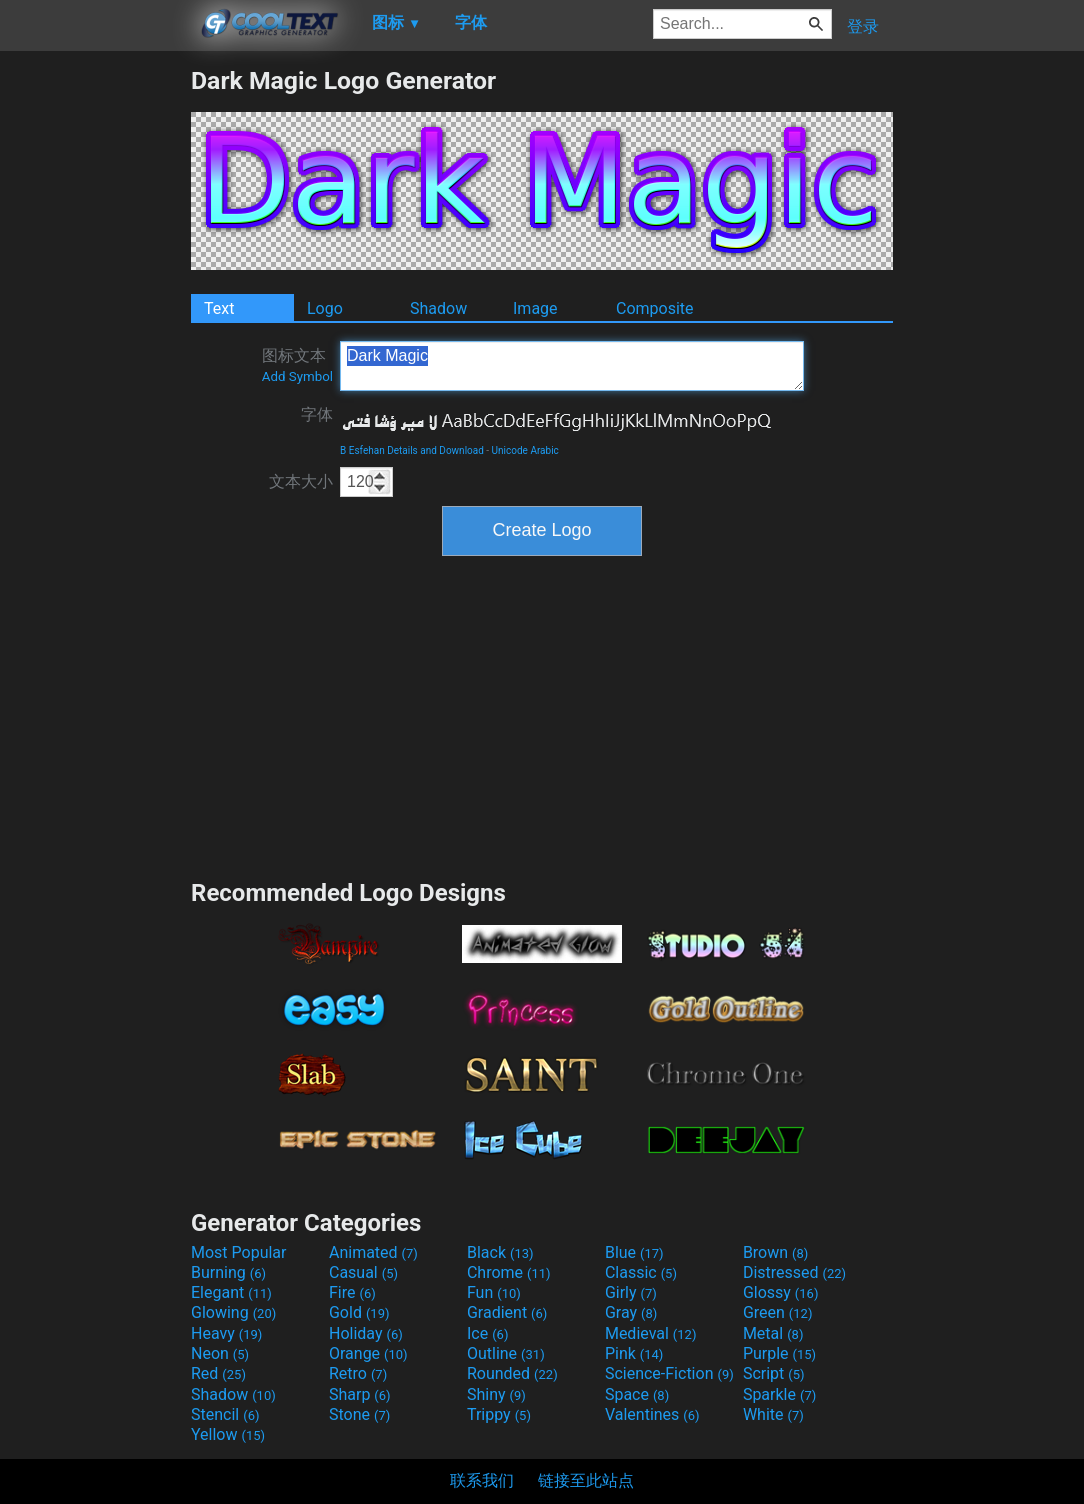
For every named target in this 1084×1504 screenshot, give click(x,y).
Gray (631, 1312)
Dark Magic (572, 366)
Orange (368, 1353)
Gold (359, 1312)
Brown (775, 1252)
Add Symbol (297, 376)
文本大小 (301, 481)
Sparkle (779, 1394)
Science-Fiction (669, 1373)
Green (778, 1312)
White (773, 1414)
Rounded (512, 1373)
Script (774, 1373)
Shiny (496, 1394)
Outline (506, 1353)
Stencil (225, 1414)
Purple (779, 1353)
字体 (317, 414)
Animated (373, 1252)
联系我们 (482, 1480)
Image (535, 308)
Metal (773, 1333)
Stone (359, 1414)
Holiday (366, 1333)
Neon (220, 1353)
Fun (494, 1292)
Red (218, 1373)
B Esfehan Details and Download (412, 450)
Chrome (509, 1272)
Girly (631, 1292)
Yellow (228, 1434)
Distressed (794, 1272)
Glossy (781, 1292)
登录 (863, 26)
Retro (358, 1373)
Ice (487, 1333)
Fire (352, 1292)
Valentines (652, 1414)
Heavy (226, 1333)
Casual (363, 1272)
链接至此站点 (586, 1480)
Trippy (499, 1414)
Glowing (233, 1312)
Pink (634, 1353)
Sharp (360, 1394)
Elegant (231, 1292)
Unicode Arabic (525, 450)
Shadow (438, 308)
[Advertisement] (95, 366)
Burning (228, 1272)
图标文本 (297, 365)
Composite (655, 308)
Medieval (651, 1333)
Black (500, 1252)
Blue (634, 1252)
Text (219, 308)
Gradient (507, 1312)
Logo (325, 308)
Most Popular (239, 1252)
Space (637, 1394)
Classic (641, 1272)
